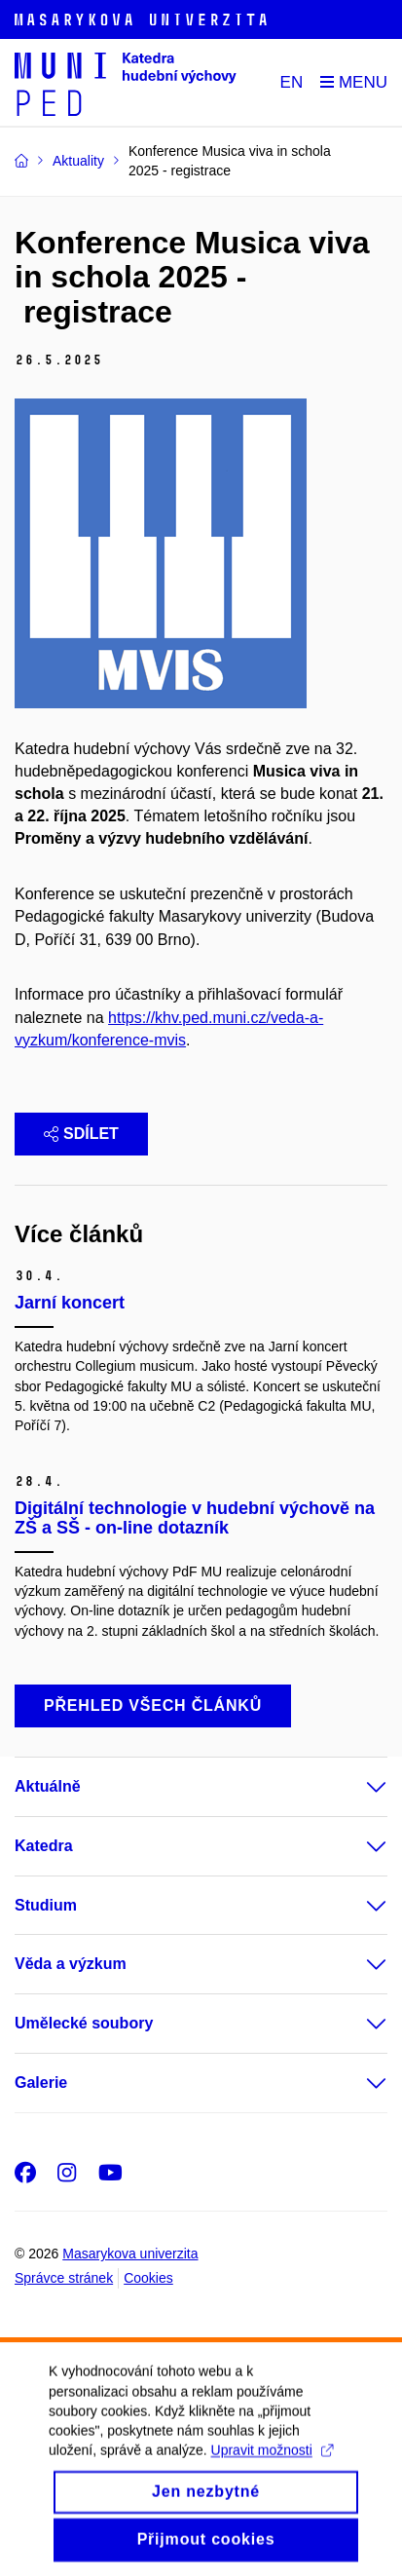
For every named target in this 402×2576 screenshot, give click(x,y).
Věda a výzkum (71, 1963)
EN (292, 82)
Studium (46, 1905)
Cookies (148, 2278)
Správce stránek (64, 2278)
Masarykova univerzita (130, 2253)
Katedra (44, 1845)
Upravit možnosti (272, 2473)
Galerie (41, 2082)
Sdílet (81, 1133)
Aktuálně (48, 1786)
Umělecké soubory (84, 2023)
